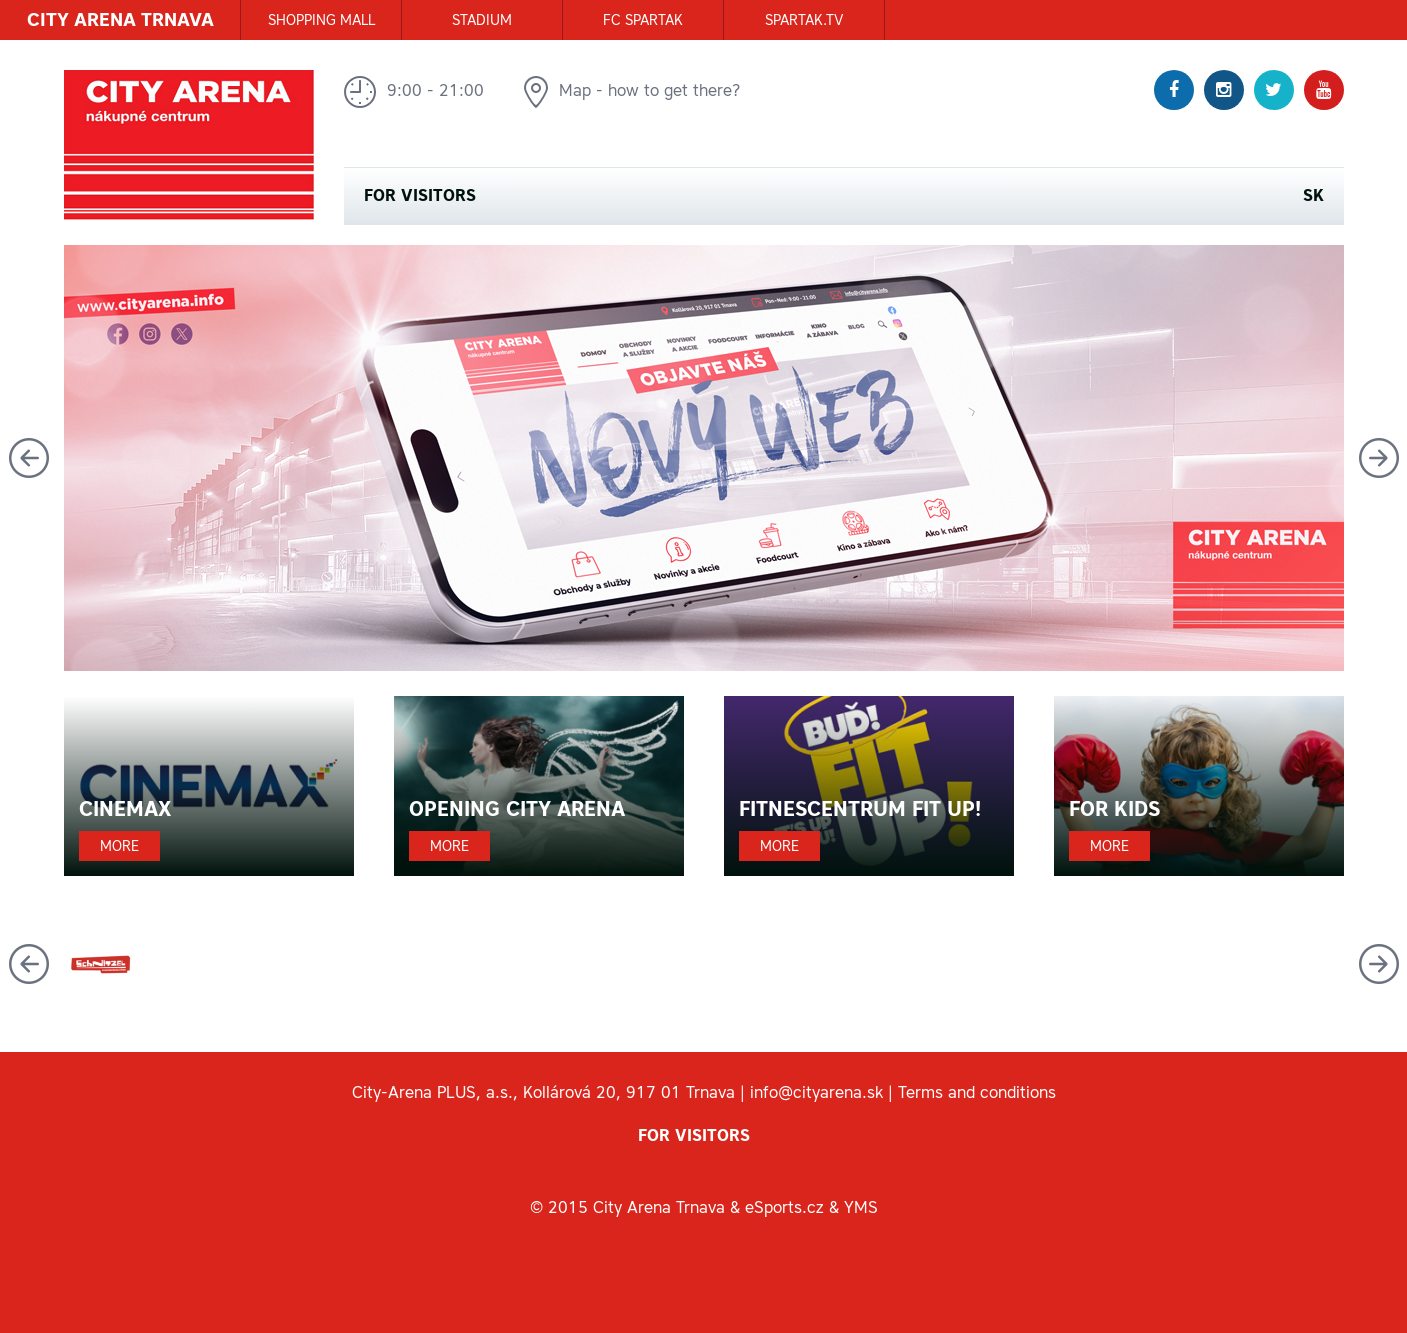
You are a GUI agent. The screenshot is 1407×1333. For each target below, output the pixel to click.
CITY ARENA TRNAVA (120, 19)
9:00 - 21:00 (414, 92)
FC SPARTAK (643, 20)
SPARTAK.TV (804, 20)
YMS (861, 1207)
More (119, 846)
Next (1379, 458)
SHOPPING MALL (321, 20)
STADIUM (482, 20)
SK (1313, 195)
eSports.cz (784, 1207)
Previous (29, 458)
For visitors (420, 195)
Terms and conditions (977, 1092)
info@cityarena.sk (816, 1092)
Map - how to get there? (632, 92)
